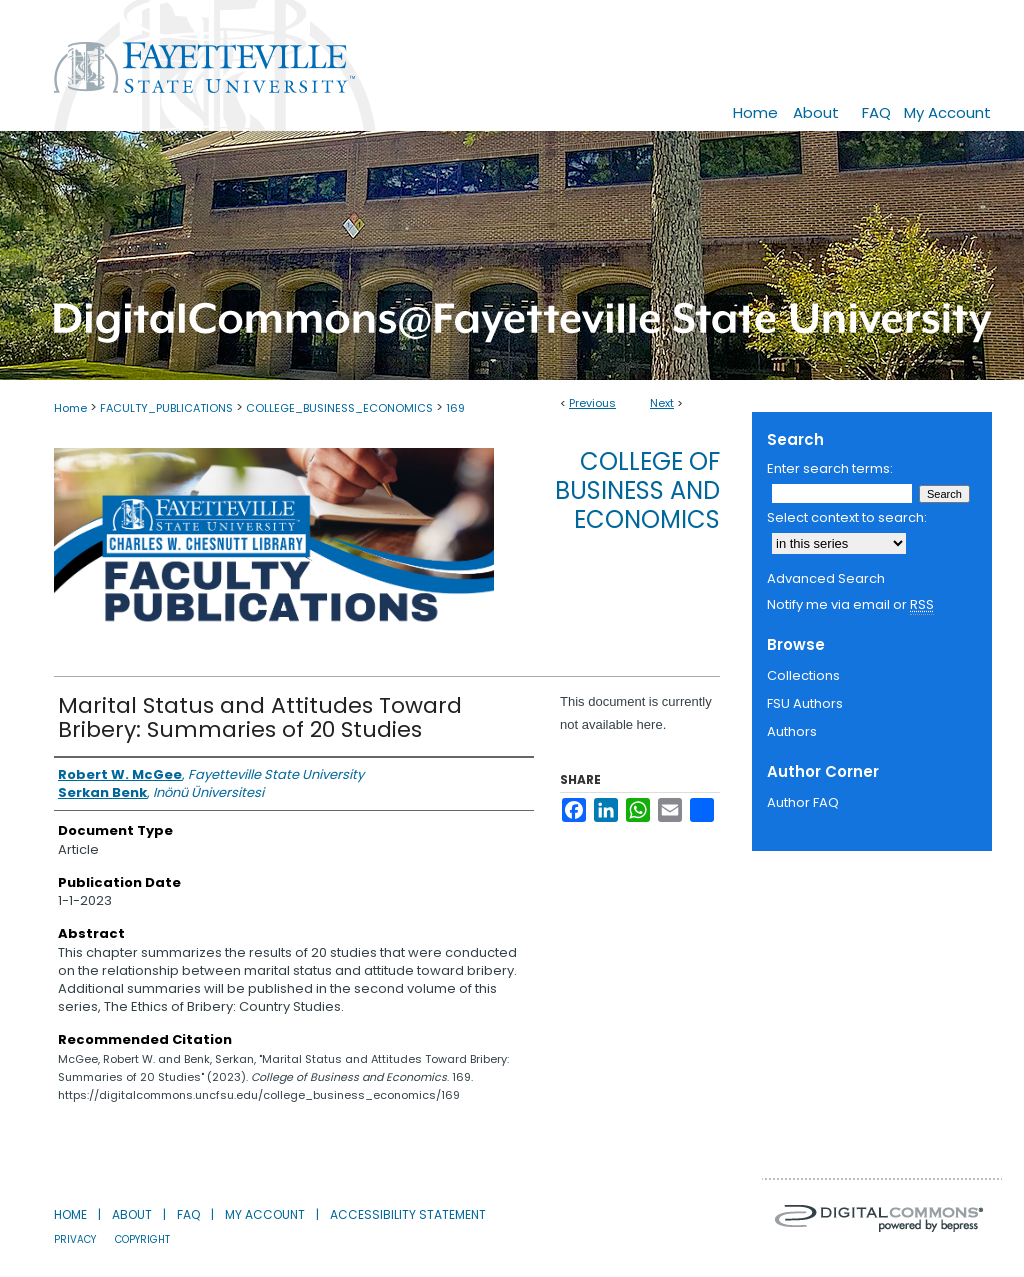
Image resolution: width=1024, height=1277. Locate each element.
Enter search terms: (830, 468)
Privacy (75, 1239)
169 (455, 408)
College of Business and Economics (637, 490)
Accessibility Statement (408, 1214)
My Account (265, 1214)
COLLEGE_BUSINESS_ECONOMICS (339, 408)
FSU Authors (805, 703)
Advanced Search (826, 578)
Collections (803, 675)
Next (662, 403)
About (132, 1214)
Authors (792, 731)
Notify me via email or (850, 605)
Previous (592, 403)
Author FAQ (803, 802)
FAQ (188, 1214)
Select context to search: (847, 517)
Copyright (142, 1239)
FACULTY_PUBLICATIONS (166, 408)
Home (70, 408)
